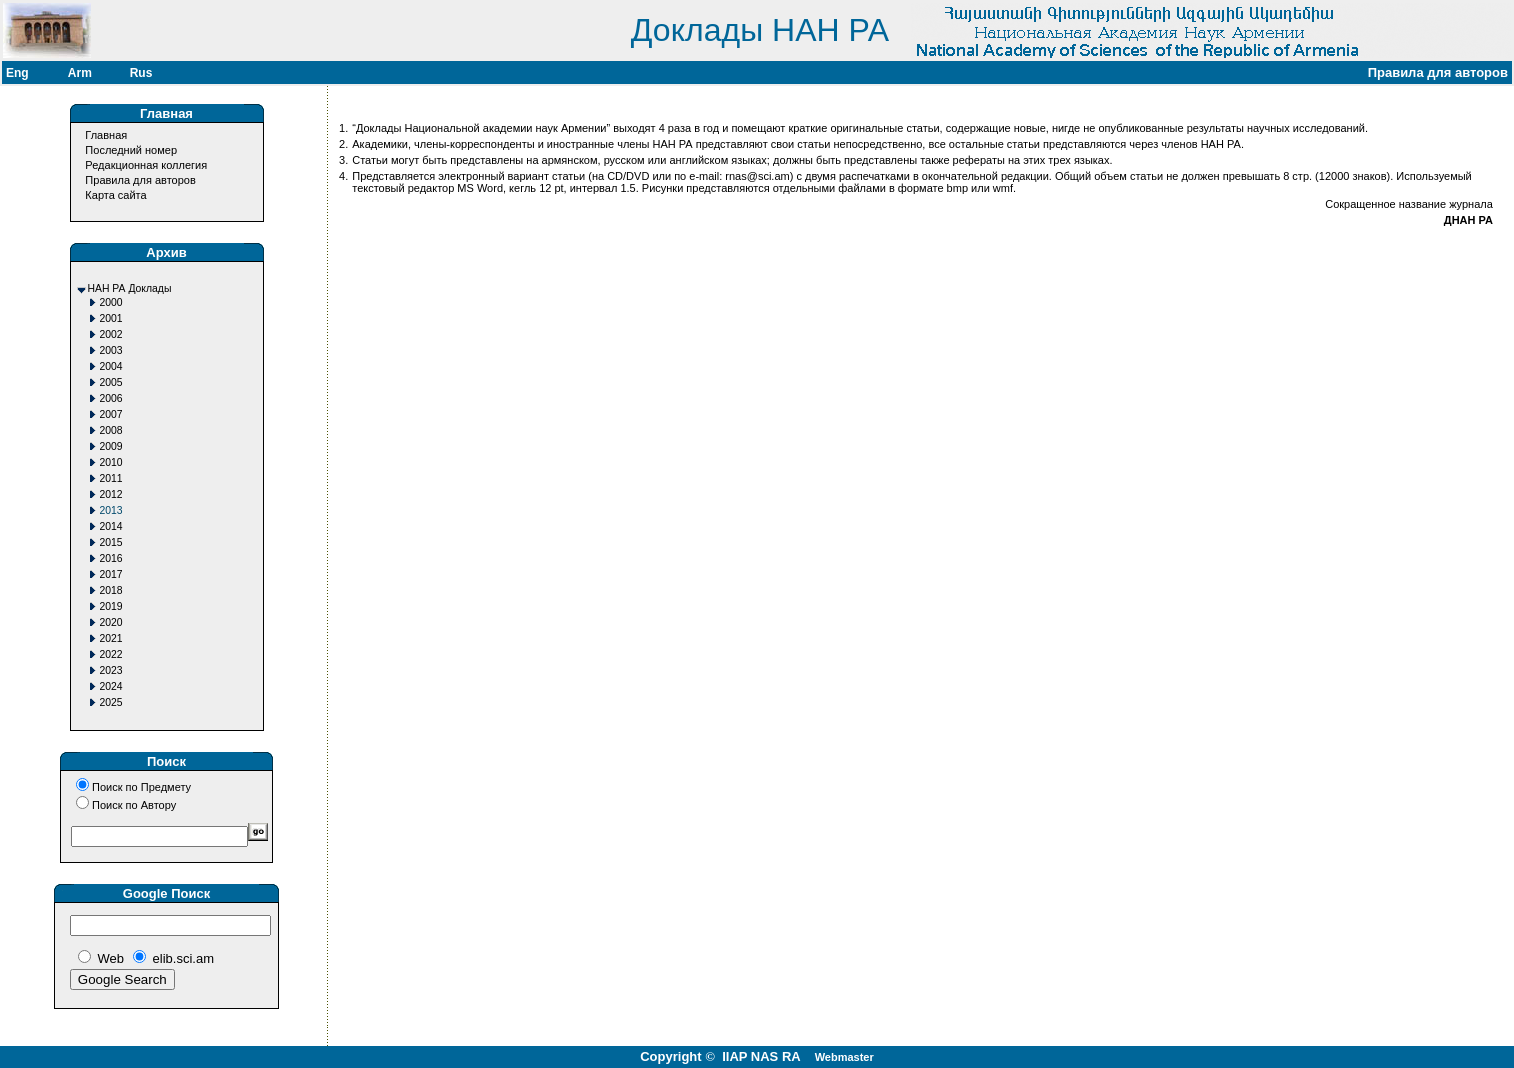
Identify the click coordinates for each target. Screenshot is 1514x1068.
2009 (111, 446)
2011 (111, 478)
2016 (111, 558)
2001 (111, 318)
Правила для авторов (140, 180)
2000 (111, 302)
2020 (111, 622)
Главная (106, 135)
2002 (111, 334)
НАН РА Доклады (130, 288)
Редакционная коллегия (146, 165)
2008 (111, 430)
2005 (111, 382)
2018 (111, 590)
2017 (111, 574)
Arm (80, 73)
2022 (111, 654)
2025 (111, 702)
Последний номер (131, 150)
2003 (111, 350)
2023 (111, 670)
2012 (111, 494)
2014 (111, 526)
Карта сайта (115, 195)
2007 (111, 414)
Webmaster (844, 1057)
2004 (111, 366)
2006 (111, 398)
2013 (111, 510)
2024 (111, 686)
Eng (17, 73)
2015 (111, 542)
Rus (141, 73)
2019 (111, 606)
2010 (111, 462)
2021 (111, 638)
